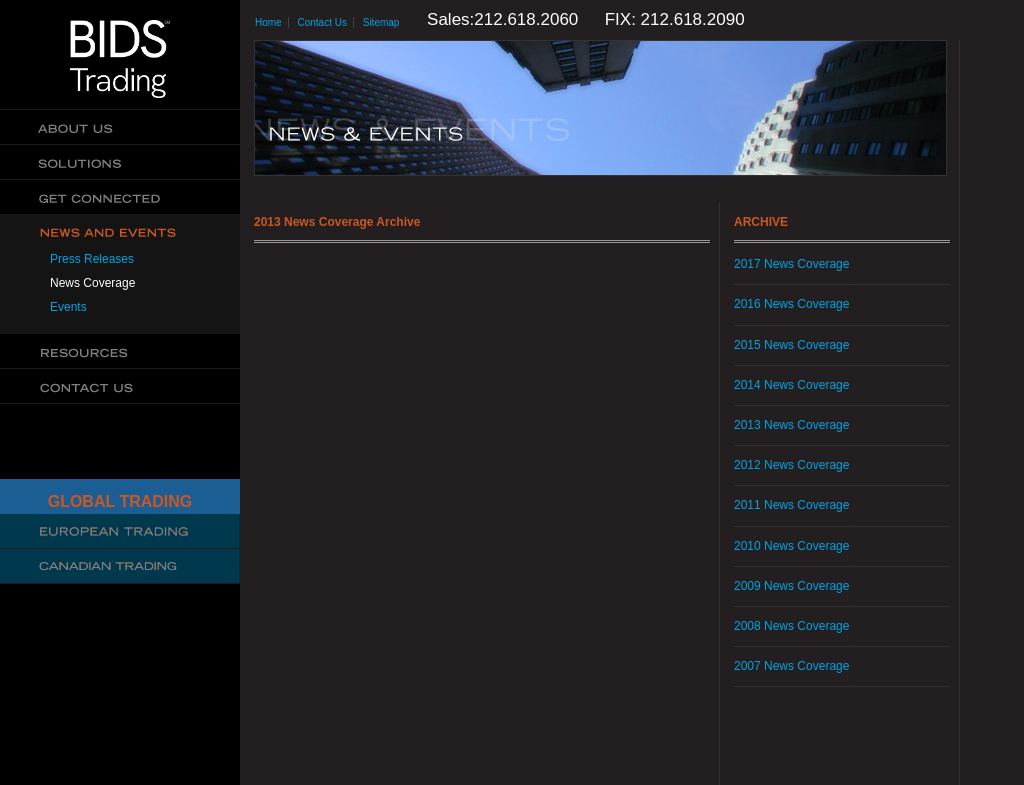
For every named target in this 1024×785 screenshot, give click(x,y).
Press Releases (92, 259)
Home (268, 22)
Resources (120, 351)
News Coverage (92, 283)
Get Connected (120, 197)
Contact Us (120, 386)
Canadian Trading (120, 566)
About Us (120, 127)
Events (68, 307)
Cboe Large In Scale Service (120, 531)
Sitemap (381, 22)
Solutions (120, 162)
